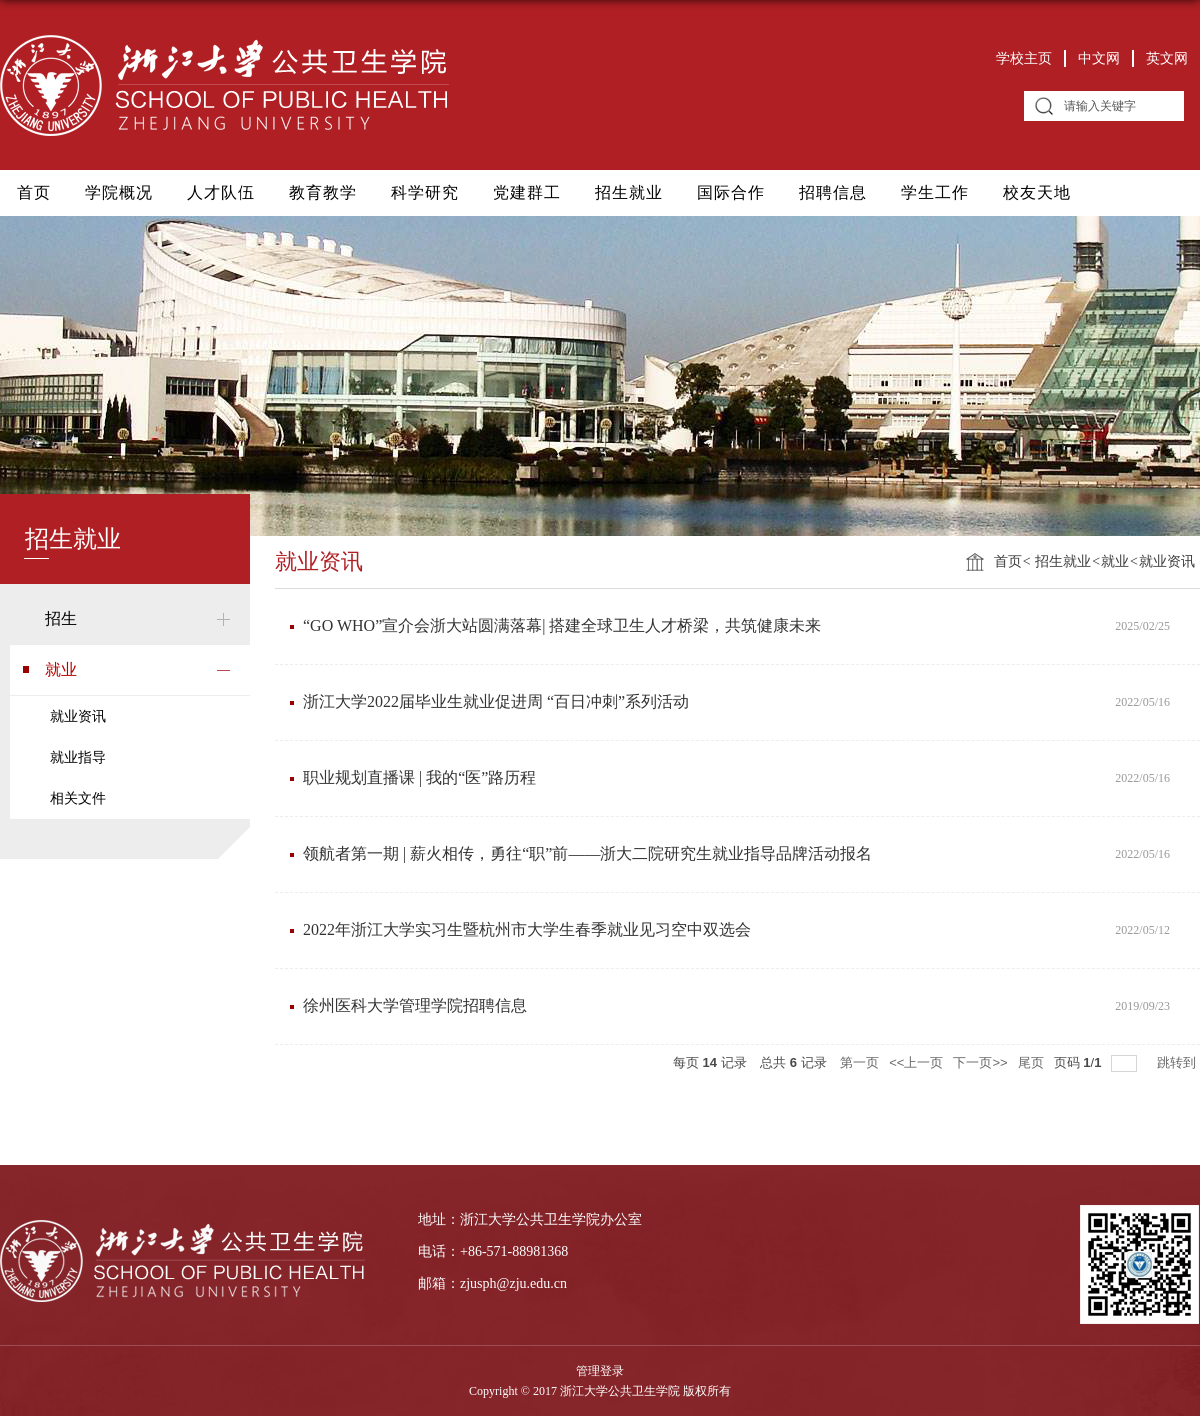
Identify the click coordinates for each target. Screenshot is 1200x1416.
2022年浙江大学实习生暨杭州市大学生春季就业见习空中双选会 (527, 929)
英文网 (1167, 58)
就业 (1115, 561)
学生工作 (935, 192)
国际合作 (731, 192)
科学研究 (425, 192)
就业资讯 (1167, 561)
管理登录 (600, 1371)
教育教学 (323, 192)
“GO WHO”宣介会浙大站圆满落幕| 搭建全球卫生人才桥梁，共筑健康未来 (562, 625)
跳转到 (1178, 1062)
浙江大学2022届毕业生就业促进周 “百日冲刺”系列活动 (496, 701)
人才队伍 (221, 192)
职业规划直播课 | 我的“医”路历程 (419, 777)
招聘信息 (833, 192)
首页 (34, 192)
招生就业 (629, 192)
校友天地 (1037, 192)
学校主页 (1024, 58)
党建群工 (527, 192)
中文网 (1099, 58)
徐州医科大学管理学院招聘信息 (415, 1005)
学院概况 (119, 192)
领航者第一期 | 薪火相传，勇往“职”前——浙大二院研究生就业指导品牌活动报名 (587, 853)
